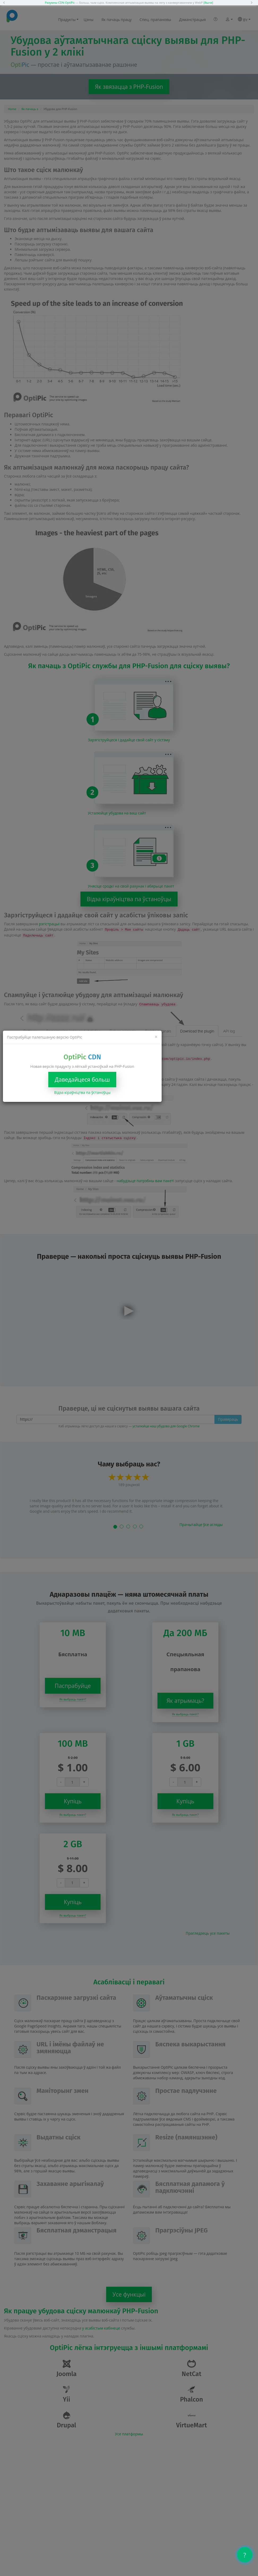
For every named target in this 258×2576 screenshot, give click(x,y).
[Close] (156, 1037)
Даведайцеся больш (82, 1079)
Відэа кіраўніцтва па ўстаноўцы (82, 1092)
